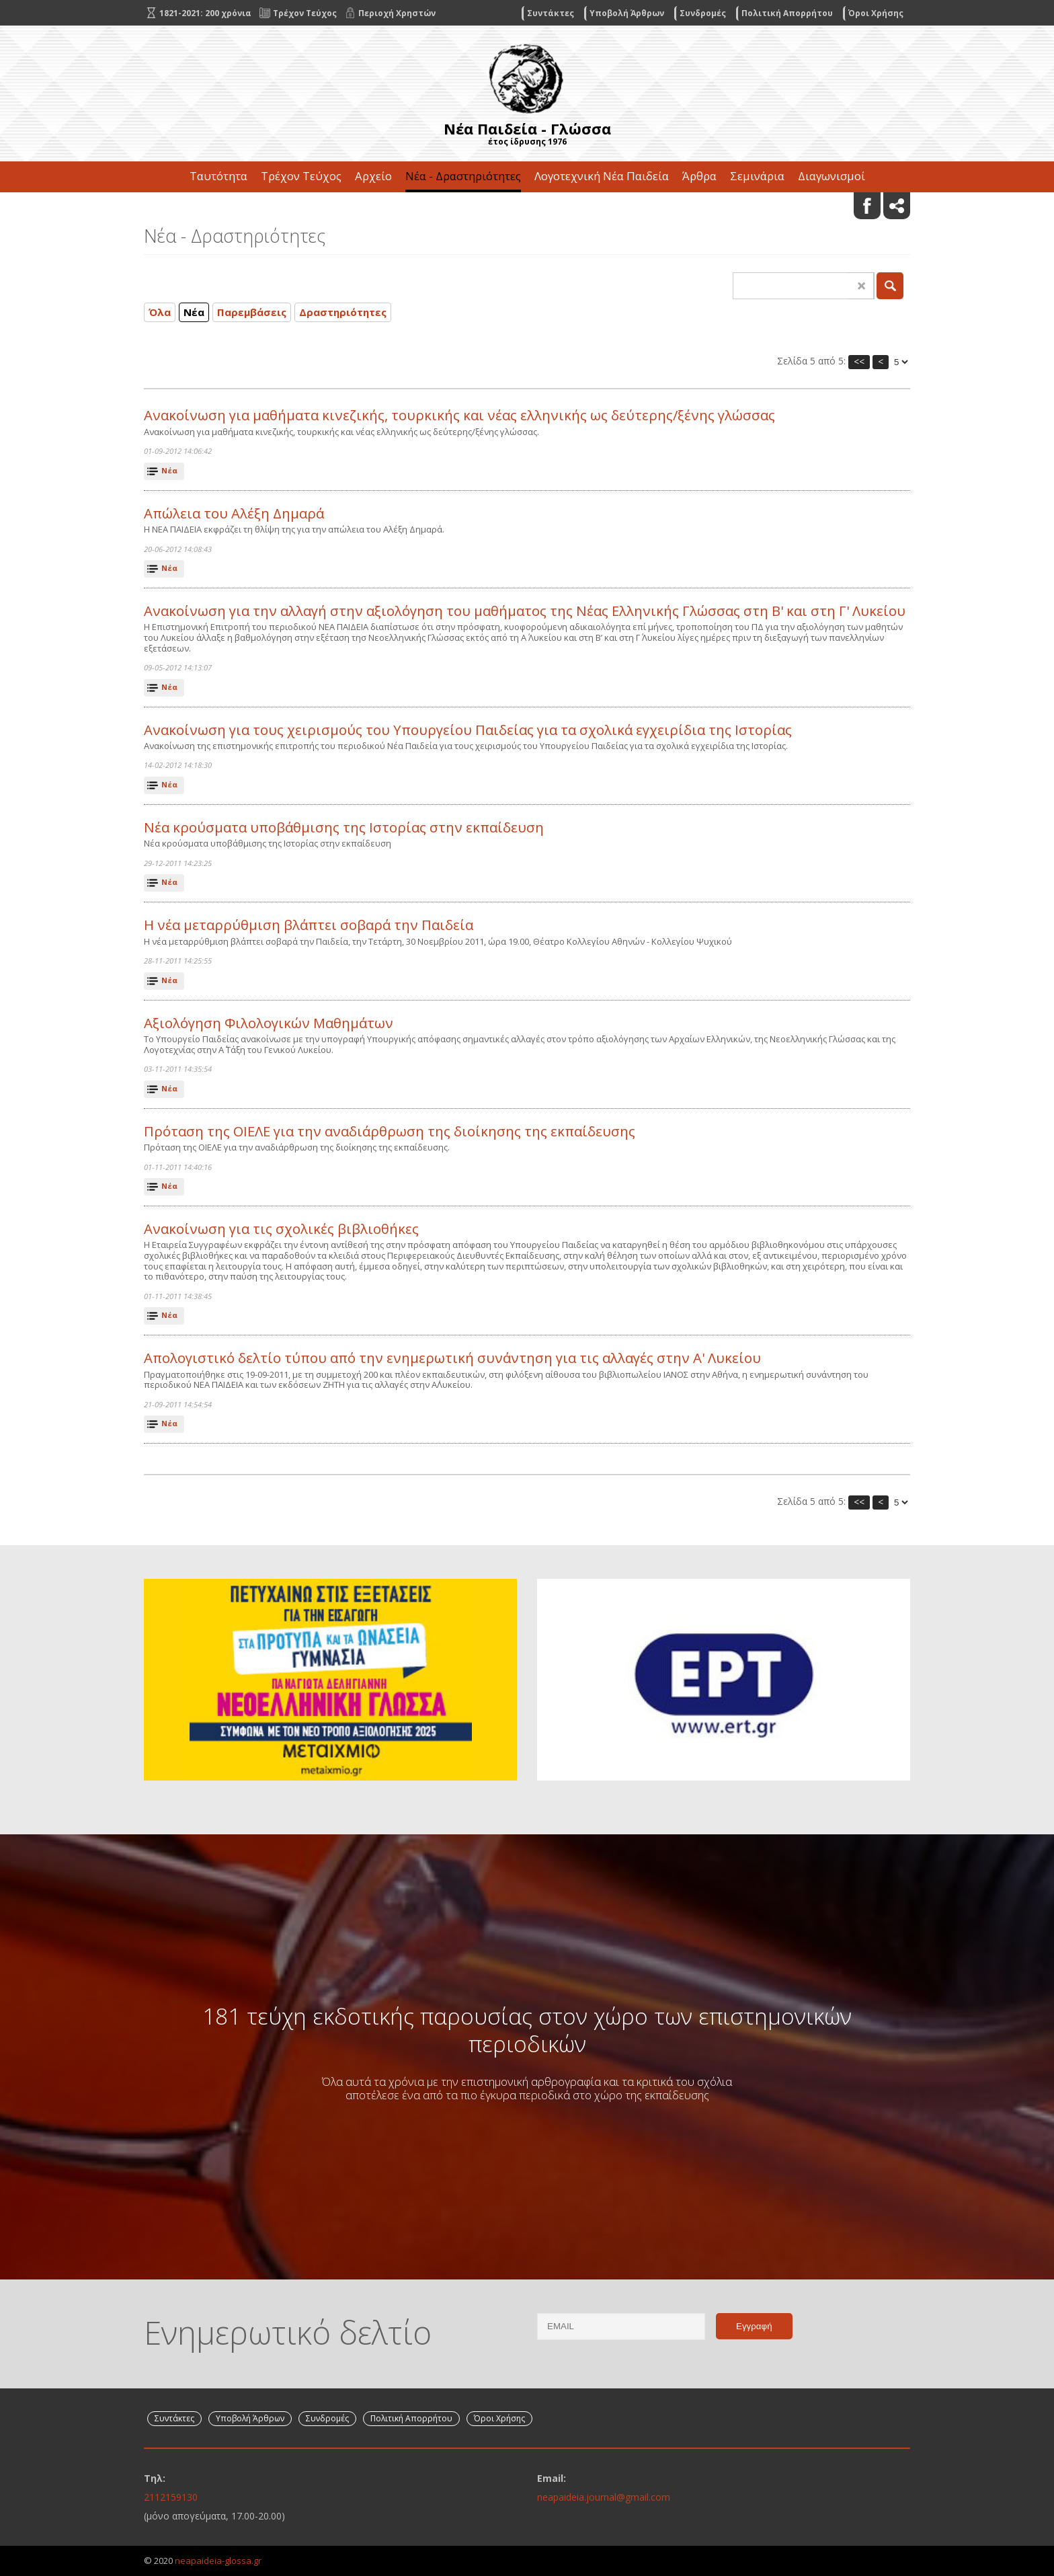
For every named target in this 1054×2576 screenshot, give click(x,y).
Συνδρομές (703, 13)
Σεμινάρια (757, 176)
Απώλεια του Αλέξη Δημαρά (234, 513)
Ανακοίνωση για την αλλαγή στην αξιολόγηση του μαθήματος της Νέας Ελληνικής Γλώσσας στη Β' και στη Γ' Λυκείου (524, 611)
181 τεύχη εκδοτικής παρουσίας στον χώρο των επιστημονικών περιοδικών (527, 2029)
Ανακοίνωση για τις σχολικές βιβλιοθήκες (281, 1229)
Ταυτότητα (218, 176)
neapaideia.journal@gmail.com (603, 2497)
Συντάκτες (550, 13)
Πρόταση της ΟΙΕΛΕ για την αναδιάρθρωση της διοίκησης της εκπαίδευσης (389, 1131)
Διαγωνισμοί (831, 176)
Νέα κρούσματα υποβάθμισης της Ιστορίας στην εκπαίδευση (344, 827)
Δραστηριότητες (343, 312)
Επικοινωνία (527, 206)
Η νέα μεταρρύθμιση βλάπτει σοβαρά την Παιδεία (308, 925)
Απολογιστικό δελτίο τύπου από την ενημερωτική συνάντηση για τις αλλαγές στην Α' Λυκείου (452, 1358)
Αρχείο (373, 176)
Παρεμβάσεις (251, 312)
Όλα (160, 312)
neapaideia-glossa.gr (218, 2560)
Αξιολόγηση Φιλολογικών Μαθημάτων (268, 1023)
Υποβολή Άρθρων (627, 13)
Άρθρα (699, 176)
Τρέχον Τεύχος (301, 176)
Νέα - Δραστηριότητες (463, 176)
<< (859, 361)
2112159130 (171, 2497)
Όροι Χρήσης (875, 13)
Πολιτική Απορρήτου (787, 13)
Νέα (194, 312)
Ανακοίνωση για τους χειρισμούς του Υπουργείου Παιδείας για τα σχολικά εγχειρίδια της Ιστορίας (468, 730)
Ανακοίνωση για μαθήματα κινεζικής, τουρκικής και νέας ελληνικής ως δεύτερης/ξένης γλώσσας (459, 415)
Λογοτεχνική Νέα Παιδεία (601, 176)
